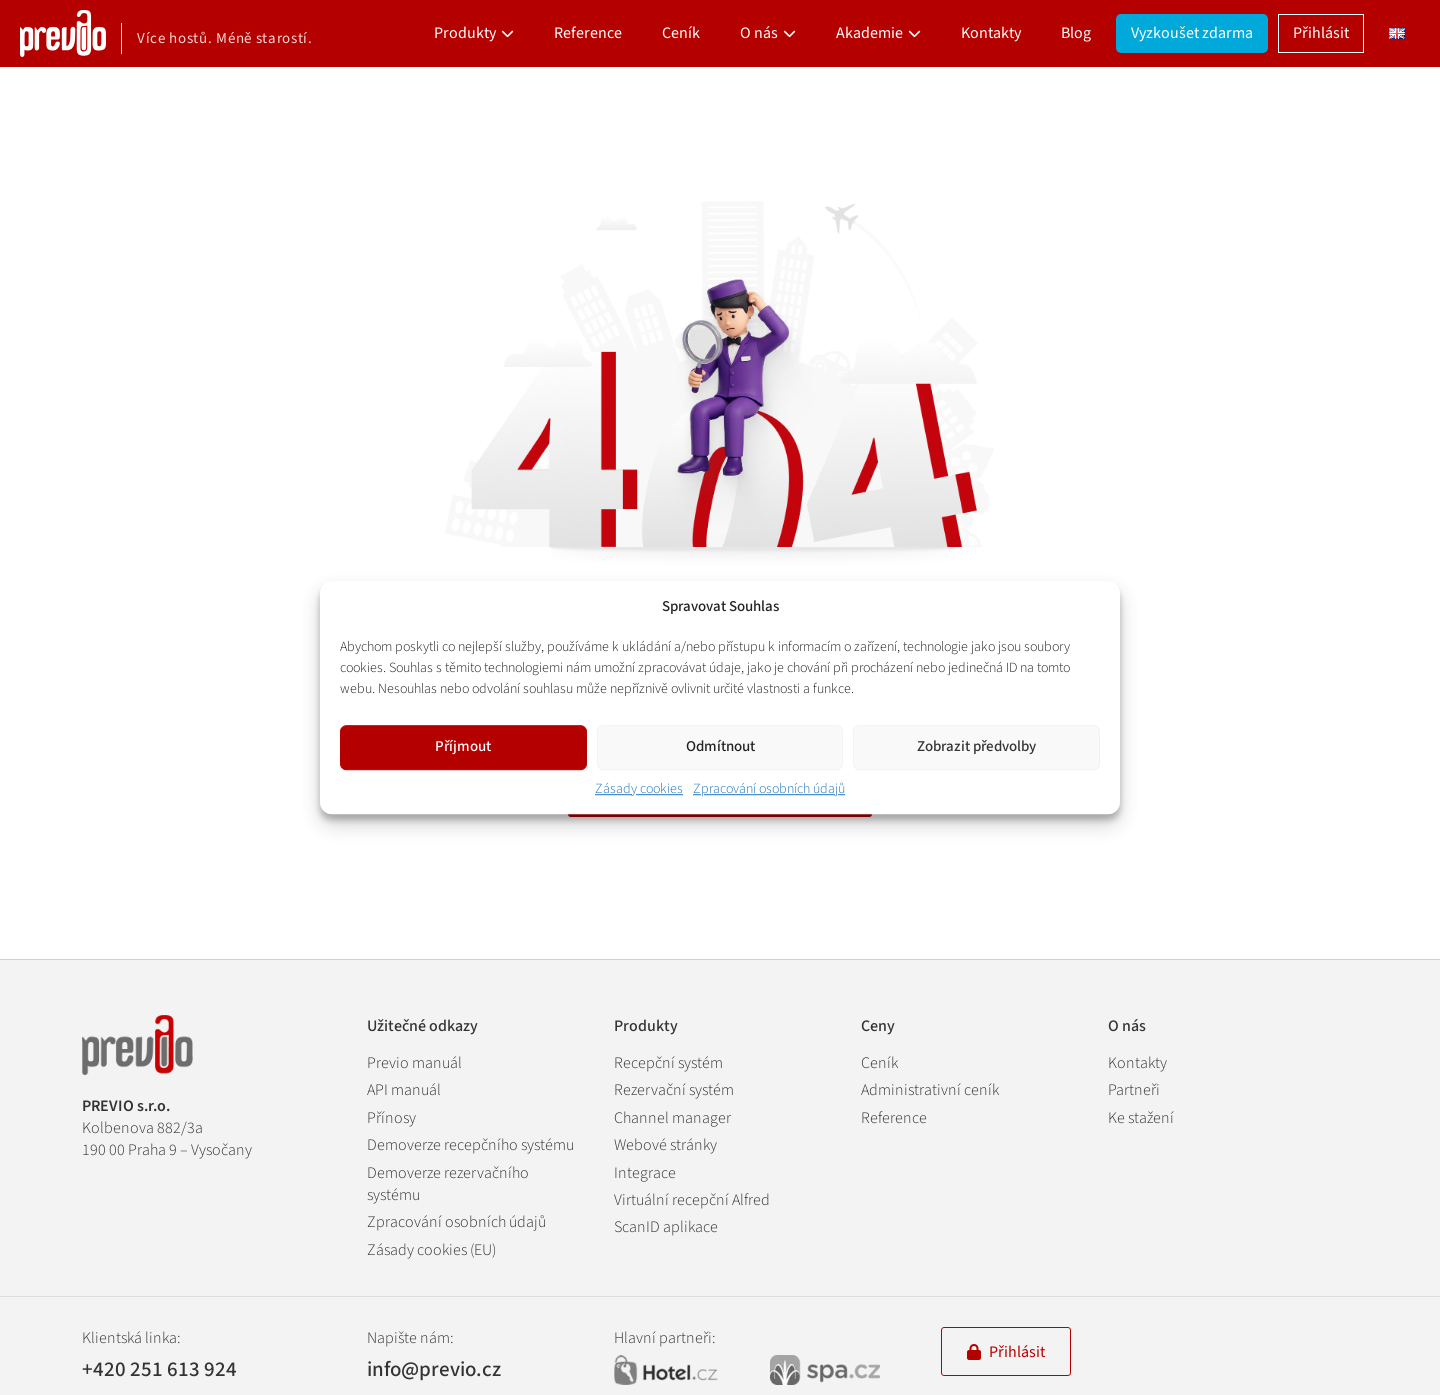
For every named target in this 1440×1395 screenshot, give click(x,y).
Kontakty (991, 33)
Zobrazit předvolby (976, 746)
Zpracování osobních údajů (769, 789)
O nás (759, 33)
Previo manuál (414, 1063)
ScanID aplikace (666, 1227)
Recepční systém (668, 1063)
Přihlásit (1321, 33)
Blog (1076, 33)
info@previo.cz (434, 1369)
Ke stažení (1141, 1118)
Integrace (645, 1173)
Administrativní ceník (930, 1090)
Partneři (1134, 1090)
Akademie (869, 33)
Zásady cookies (639, 789)
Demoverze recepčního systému (470, 1145)
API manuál (404, 1090)
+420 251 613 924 (159, 1369)
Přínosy (391, 1118)
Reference (588, 33)
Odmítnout (720, 746)
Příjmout (463, 746)
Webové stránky (665, 1145)
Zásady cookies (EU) (431, 1250)
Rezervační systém (674, 1090)
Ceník (681, 33)
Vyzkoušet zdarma (1192, 33)
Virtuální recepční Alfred (692, 1200)
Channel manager (672, 1118)
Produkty (465, 33)
